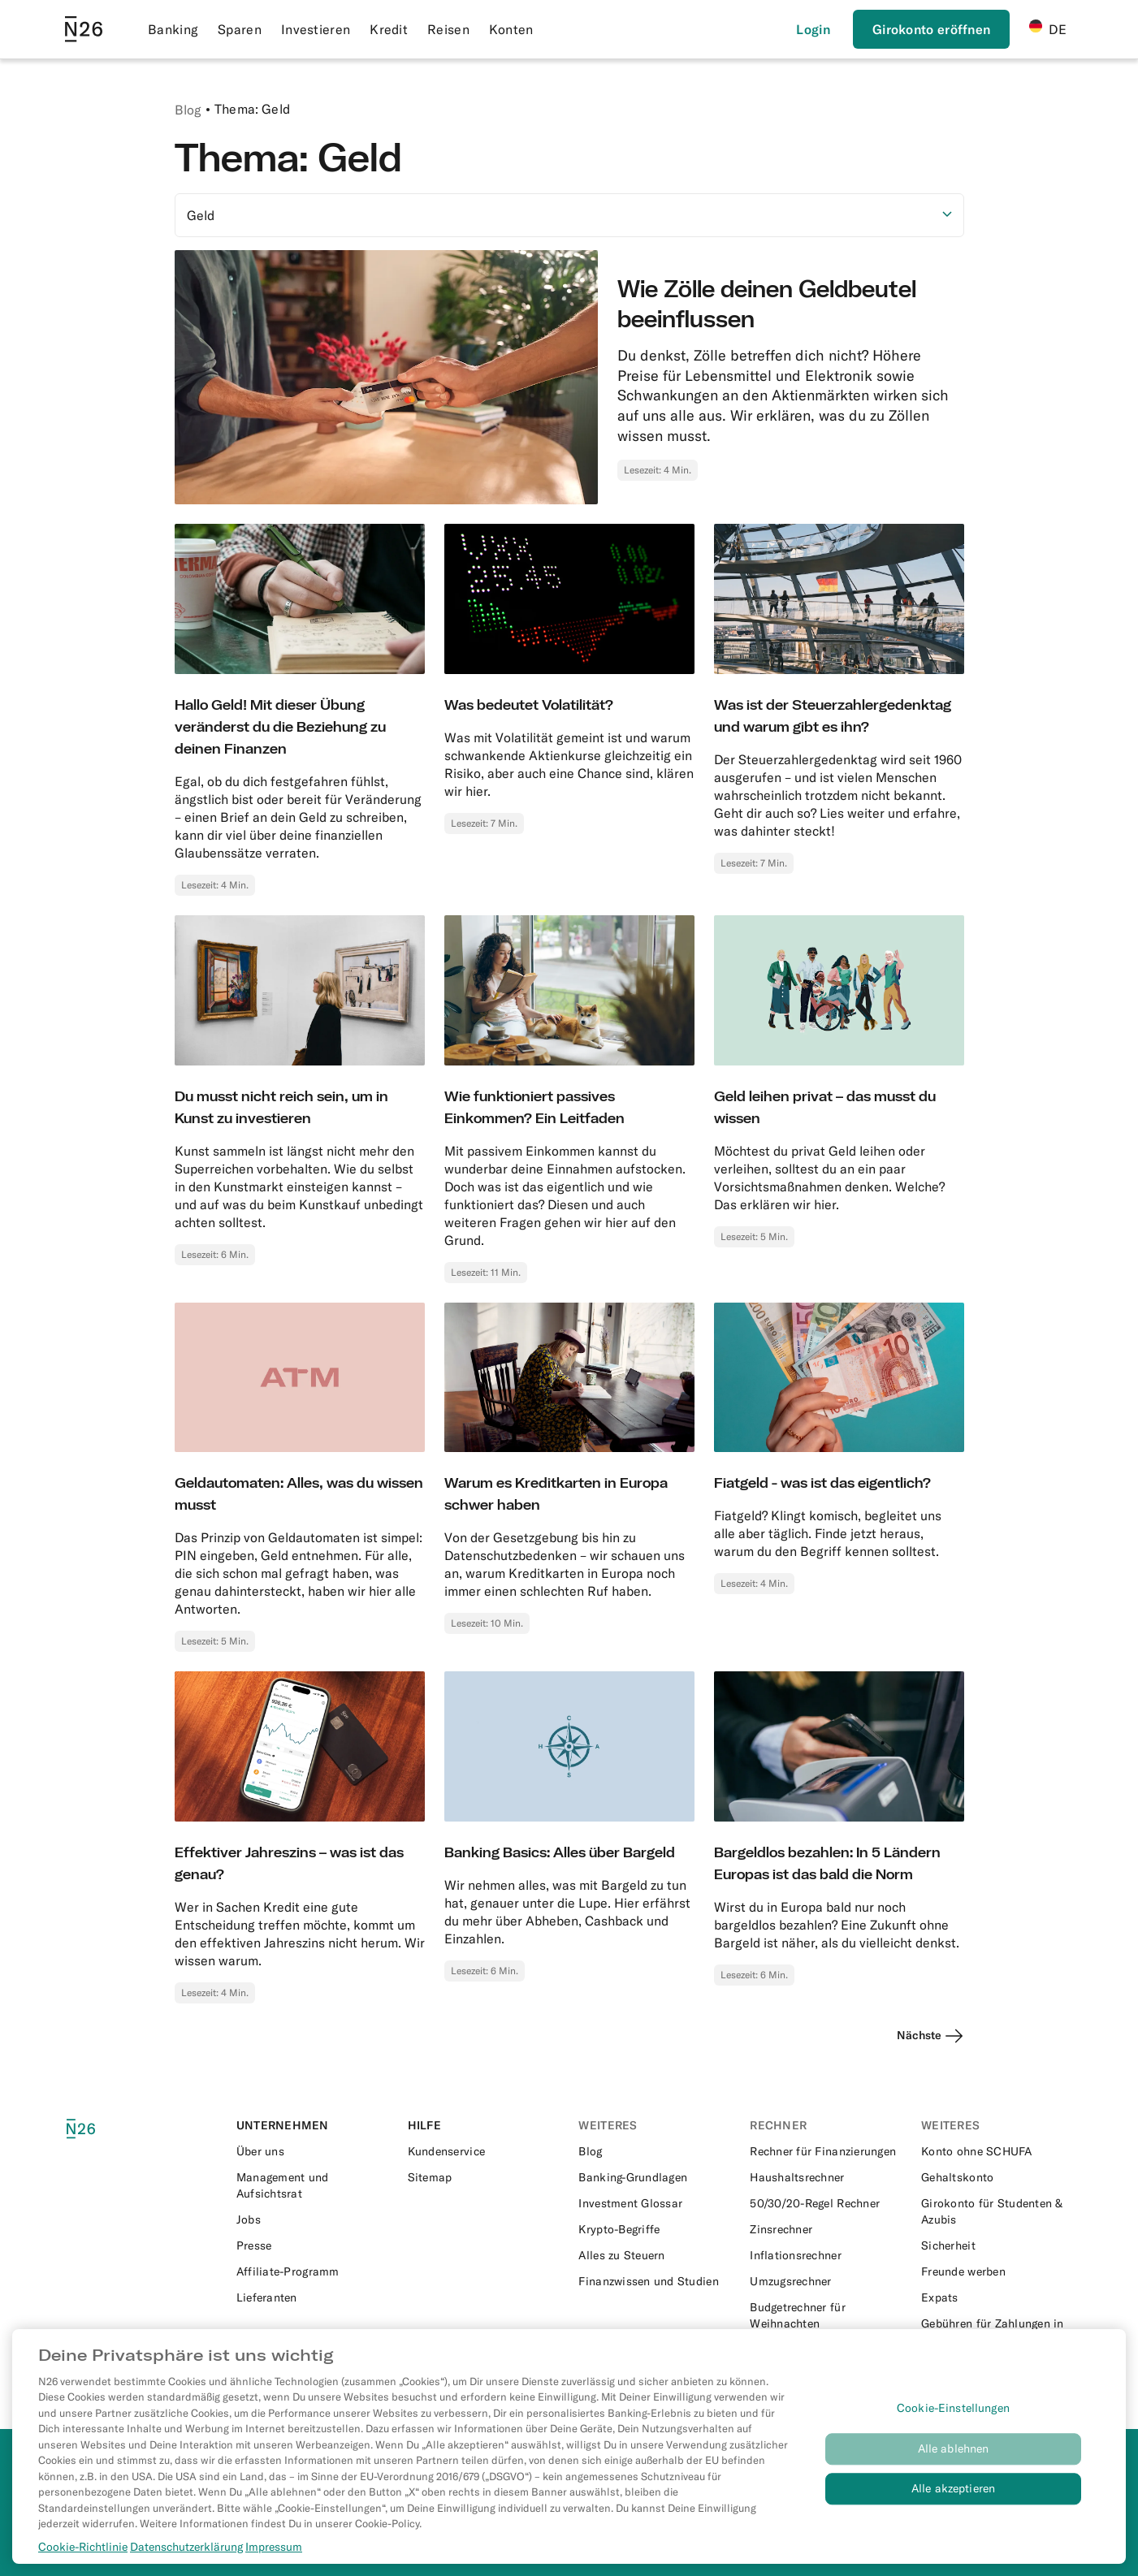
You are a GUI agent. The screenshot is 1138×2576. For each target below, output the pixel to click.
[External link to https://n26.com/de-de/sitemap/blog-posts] (484, 2177)
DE (1048, 28)
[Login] (813, 29)
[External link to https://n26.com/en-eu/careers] (312, 2219)
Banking (173, 29)
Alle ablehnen (953, 2457)
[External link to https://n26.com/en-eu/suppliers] (312, 2297)
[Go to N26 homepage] (83, 29)
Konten (511, 29)
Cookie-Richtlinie (83, 2555)
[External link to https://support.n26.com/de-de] (484, 2151)
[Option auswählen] (569, 215)
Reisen (448, 29)
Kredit (389, 29)
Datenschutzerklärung (186, 2555)
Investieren (315, 29)
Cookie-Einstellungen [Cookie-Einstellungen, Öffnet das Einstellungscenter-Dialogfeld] (953, 2417)
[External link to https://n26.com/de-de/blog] (654, 2151)
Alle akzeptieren (953, 2497)
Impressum (273, 2555)
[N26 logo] (98, 2129)
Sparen (240, 29)
